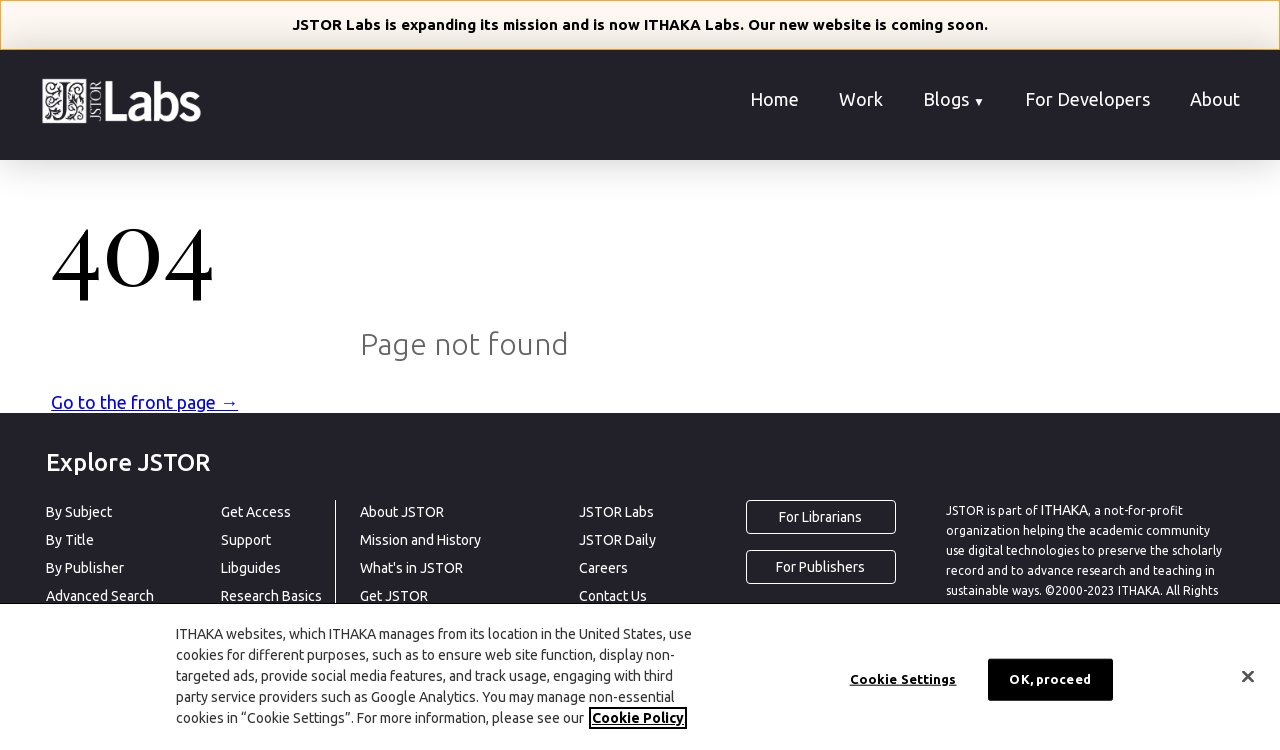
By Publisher (85, 568)
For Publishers (820, 567)
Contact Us (613, 596)
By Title (70, 540)
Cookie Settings (903, 683)
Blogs (954, 99)
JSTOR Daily (617, 540)
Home (774, 99)
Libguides (251, 568)
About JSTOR (402, 512)
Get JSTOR (394, 596)
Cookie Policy (638, 722)
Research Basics (271, 596)
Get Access (256, 512)
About (1215, 99)
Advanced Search (100, 596)
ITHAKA (1064, 510)
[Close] (1248, 681)
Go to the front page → (144, 402)
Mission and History (420, 540)
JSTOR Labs (616, 512)
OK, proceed (1049, 683)
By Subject (79, 512)
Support (246, 540)
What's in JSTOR (411, 568)
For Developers (1087, 99)
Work (861, 99)
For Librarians (820, 517)
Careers (603, 568)
